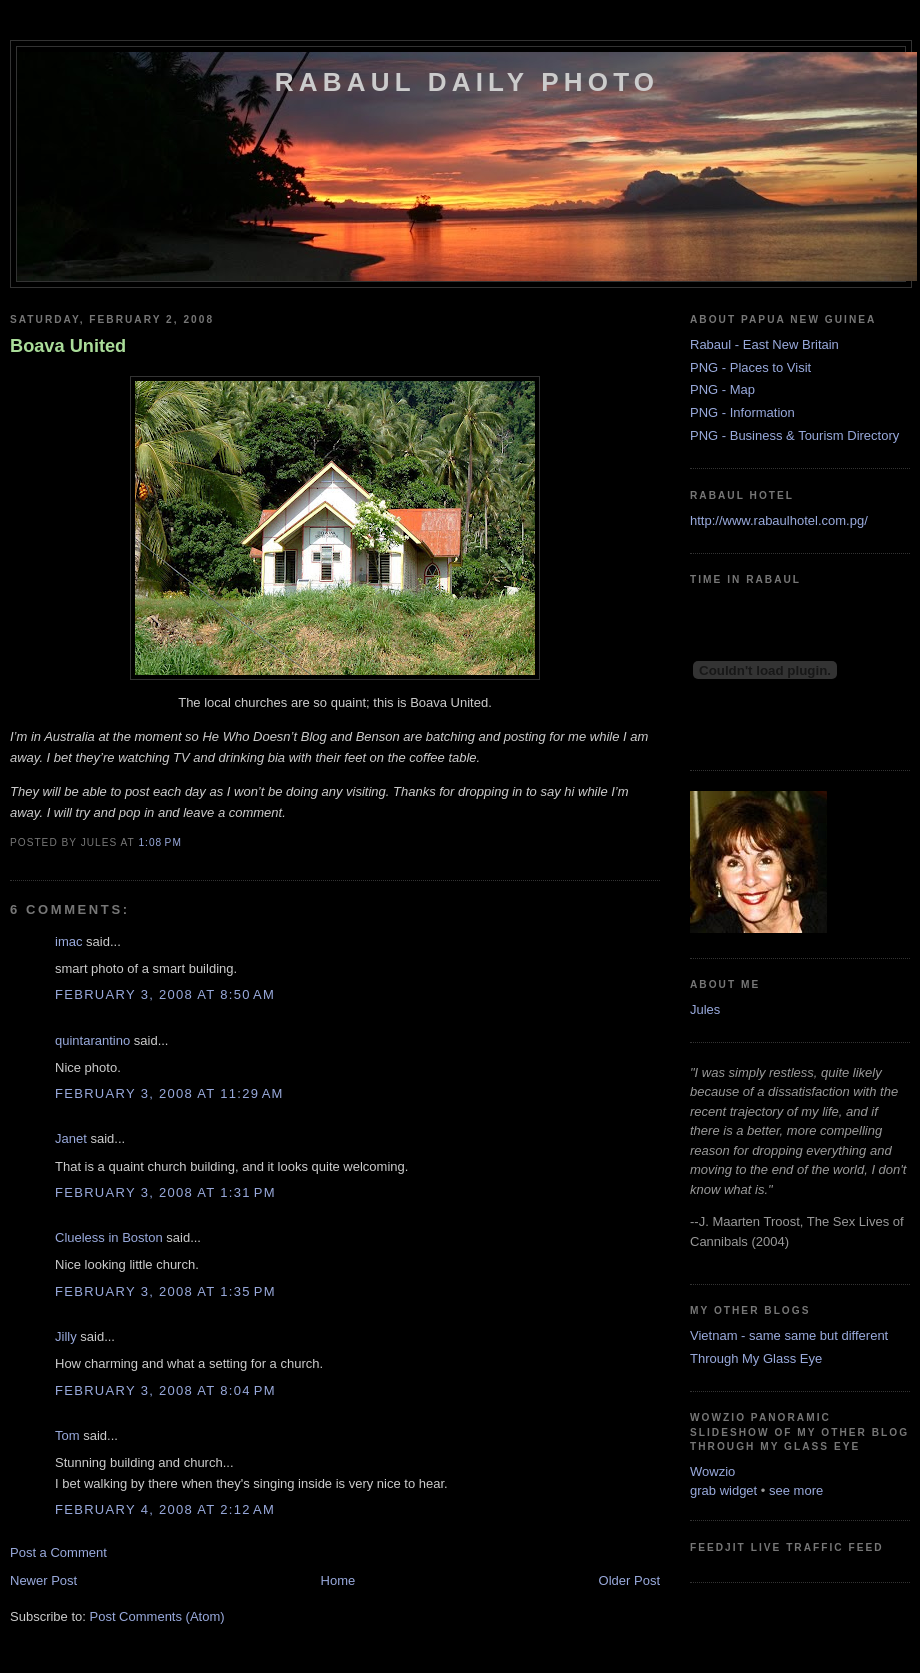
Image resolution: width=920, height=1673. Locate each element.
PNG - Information (742, 412)
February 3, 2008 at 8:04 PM (165, 1390)
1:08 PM (159, 842)
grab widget (723, 1490)
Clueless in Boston (109, 1237)
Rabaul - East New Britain (764, 344)
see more (796, 1490)
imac (68, 941)
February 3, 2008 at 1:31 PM (165, 1192)
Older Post (629, 1580)
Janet (71, 1138)
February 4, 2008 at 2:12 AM (165, 1509)
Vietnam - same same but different (789, 1335)
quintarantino (92, 1040)
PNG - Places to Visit (750, 367)
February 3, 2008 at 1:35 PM (165, 1291)
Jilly (66, 1336)
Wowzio (712, 1471)
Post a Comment (58, 1552)
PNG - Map (722, 389)
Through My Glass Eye (756, 1358)
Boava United (68, 346)
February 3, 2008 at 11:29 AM (169, 1093)
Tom (67, 1435)
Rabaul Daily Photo (467, 82)
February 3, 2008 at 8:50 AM (165, 994)
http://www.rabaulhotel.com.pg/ (779, 520)
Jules (705, 1009)
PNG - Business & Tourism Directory (794, 435)
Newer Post (43, 1580)
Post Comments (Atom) (157, 1616)
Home (338, 1580)
